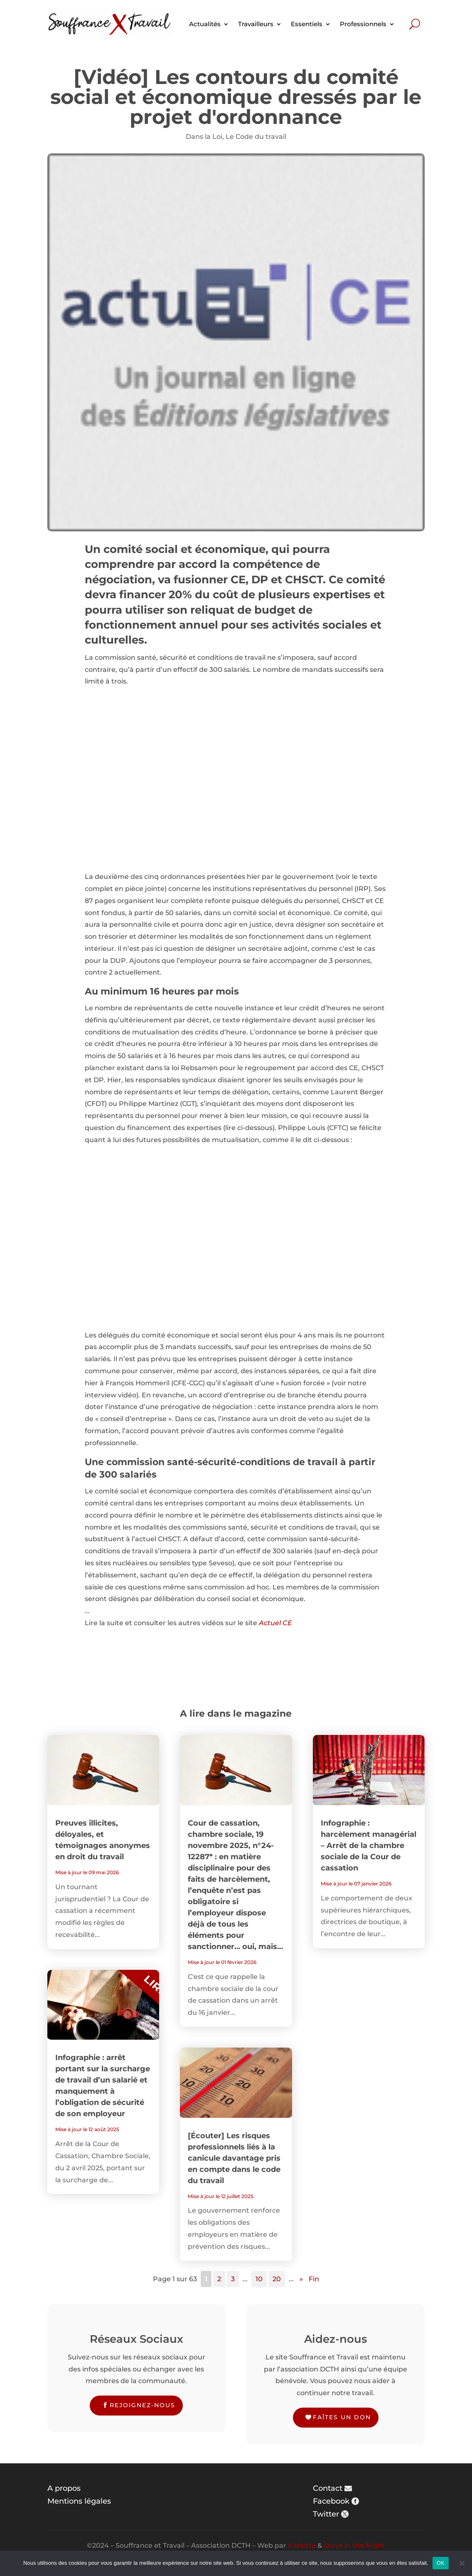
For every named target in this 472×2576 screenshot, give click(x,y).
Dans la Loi (204, 137)
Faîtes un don (342, 2417)
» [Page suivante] (301, 2279)
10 (259, 2279)
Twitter (326, 2514)
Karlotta (302, 2545)
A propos (64, 2488)
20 (277, 2279)
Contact (327, 2488)
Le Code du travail (256, 137)
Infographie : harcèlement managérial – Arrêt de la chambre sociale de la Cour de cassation (368, 1845)
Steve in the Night (354, 2545)
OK (441, 2563)
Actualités (205, 24)
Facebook (331, 2501)
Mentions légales (79, 2501)
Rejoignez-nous (142, 2405)
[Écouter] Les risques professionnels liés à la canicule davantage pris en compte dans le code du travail (234, 2158)
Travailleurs (255, 24)
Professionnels (363, 24)
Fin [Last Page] (314, 2279)
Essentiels (306, 24)
